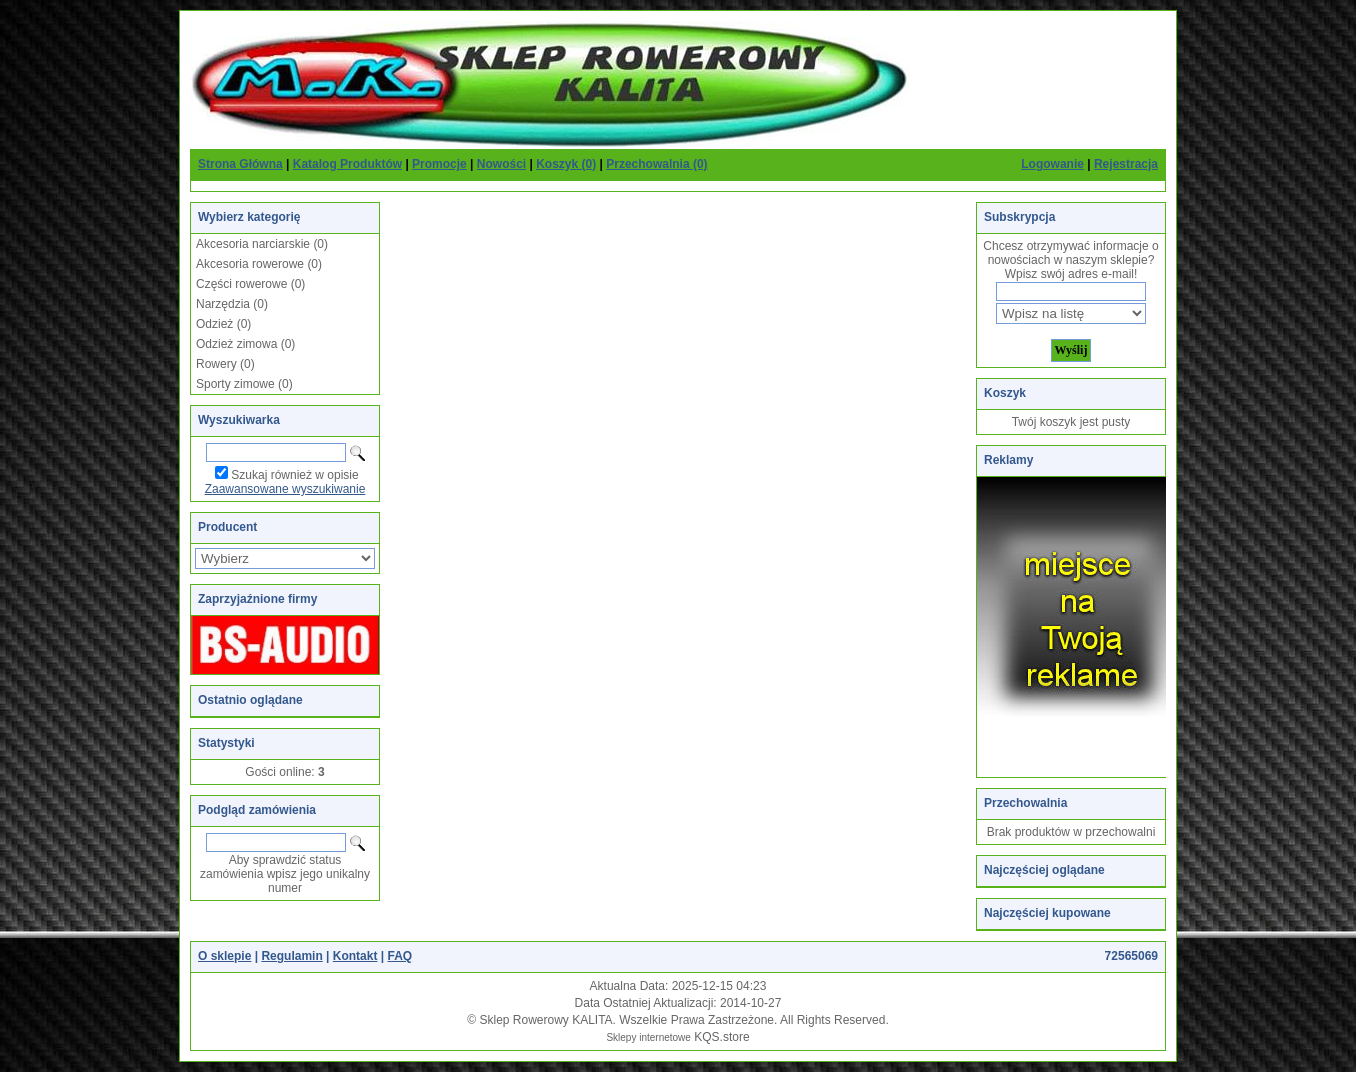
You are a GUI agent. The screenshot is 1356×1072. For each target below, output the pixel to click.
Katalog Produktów (347, 164)
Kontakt (355, 956)
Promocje (439, 164)
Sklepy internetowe (648, 1037)
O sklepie (224, 956)
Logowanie (1052, 164)
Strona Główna (240, 164)
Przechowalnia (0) (656, 164)
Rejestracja (1126, 164)
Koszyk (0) (566, 164)
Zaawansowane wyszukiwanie (285, 489)
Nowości (501, 164)
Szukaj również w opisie (294, 475)
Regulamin (291, 956)
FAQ (399, 956)
